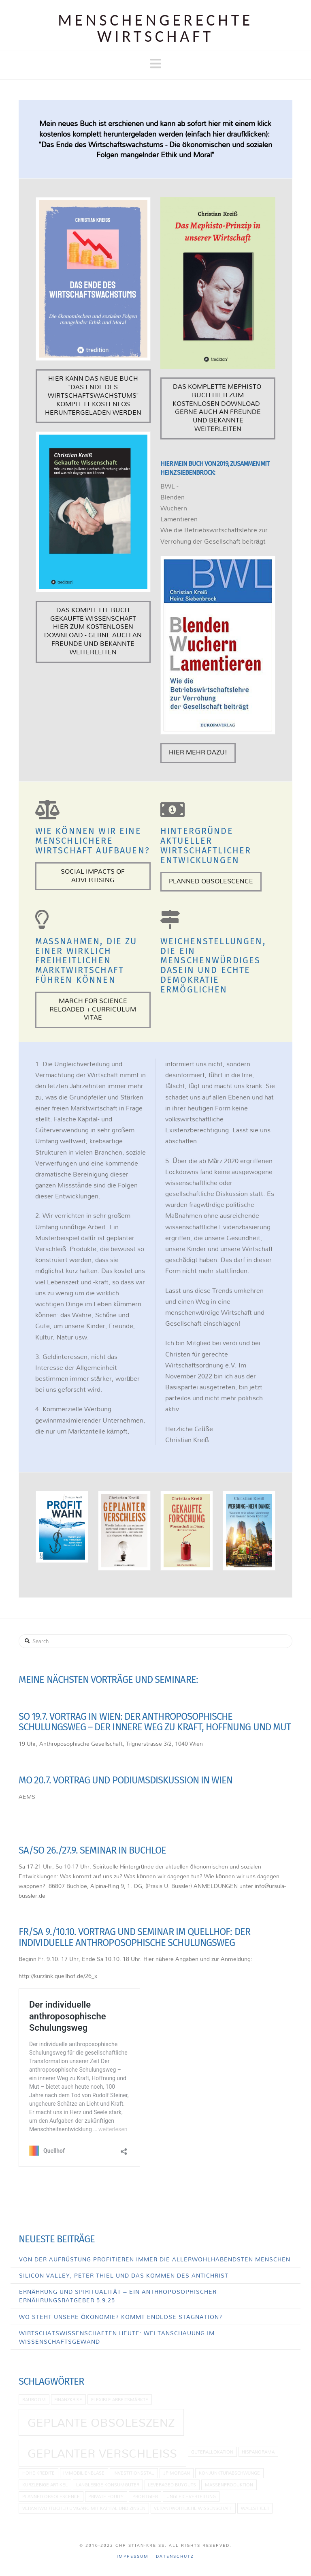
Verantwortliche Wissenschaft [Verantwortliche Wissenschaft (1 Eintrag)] (193, 2508)
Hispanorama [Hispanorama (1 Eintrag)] (258, 2451)
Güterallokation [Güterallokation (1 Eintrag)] (212, 2451)
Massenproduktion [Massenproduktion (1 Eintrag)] (229, 2484)
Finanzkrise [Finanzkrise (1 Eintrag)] (68, 2399)
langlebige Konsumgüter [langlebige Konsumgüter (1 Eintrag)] (107, 2484)
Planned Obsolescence (211, 880)
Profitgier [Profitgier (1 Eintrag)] (145, 2496)
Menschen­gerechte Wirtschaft (155, 28)
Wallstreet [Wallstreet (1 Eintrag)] (255, 2508)
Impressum (133, 2556)
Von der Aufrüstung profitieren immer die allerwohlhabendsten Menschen (154, 2259)
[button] (155, 64)
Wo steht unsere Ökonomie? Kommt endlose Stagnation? (120, 2316)
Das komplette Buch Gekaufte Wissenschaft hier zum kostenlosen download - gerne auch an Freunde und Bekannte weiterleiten (93, 630)
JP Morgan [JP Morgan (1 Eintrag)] (176, 2473)
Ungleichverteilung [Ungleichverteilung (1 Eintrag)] (191, 2496)
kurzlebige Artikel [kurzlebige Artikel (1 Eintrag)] (45, 2484)
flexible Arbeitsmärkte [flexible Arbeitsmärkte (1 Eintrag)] (119, 2399)
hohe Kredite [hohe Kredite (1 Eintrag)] (38, 2473)
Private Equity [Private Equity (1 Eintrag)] (106, 2496)
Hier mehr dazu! (198, 752)
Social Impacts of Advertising (93, 875)
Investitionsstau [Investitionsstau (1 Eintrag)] (134, 2473)
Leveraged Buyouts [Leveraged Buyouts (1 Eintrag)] (172, 2484)
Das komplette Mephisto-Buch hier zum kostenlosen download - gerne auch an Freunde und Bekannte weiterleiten (218, 407)
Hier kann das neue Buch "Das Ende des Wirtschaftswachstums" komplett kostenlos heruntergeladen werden (93, 395)
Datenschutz (175, 2556)
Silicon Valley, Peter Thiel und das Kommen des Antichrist (123, 2275)
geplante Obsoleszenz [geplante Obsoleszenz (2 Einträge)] (101, 2422)
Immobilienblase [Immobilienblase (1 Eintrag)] (83, 2473)
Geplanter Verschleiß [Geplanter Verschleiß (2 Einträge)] (102, 2453)
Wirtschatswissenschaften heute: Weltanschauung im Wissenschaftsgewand (117, 2337)
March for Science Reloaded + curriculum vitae (92, 1009)
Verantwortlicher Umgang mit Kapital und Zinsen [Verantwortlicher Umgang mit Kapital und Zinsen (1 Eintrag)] (83, 2508)
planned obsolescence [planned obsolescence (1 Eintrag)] (51, 2496)
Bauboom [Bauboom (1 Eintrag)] (34, 2399)
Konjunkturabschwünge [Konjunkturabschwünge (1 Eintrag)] (229, 2473)
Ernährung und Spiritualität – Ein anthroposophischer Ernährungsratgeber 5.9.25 (118, 2296)
